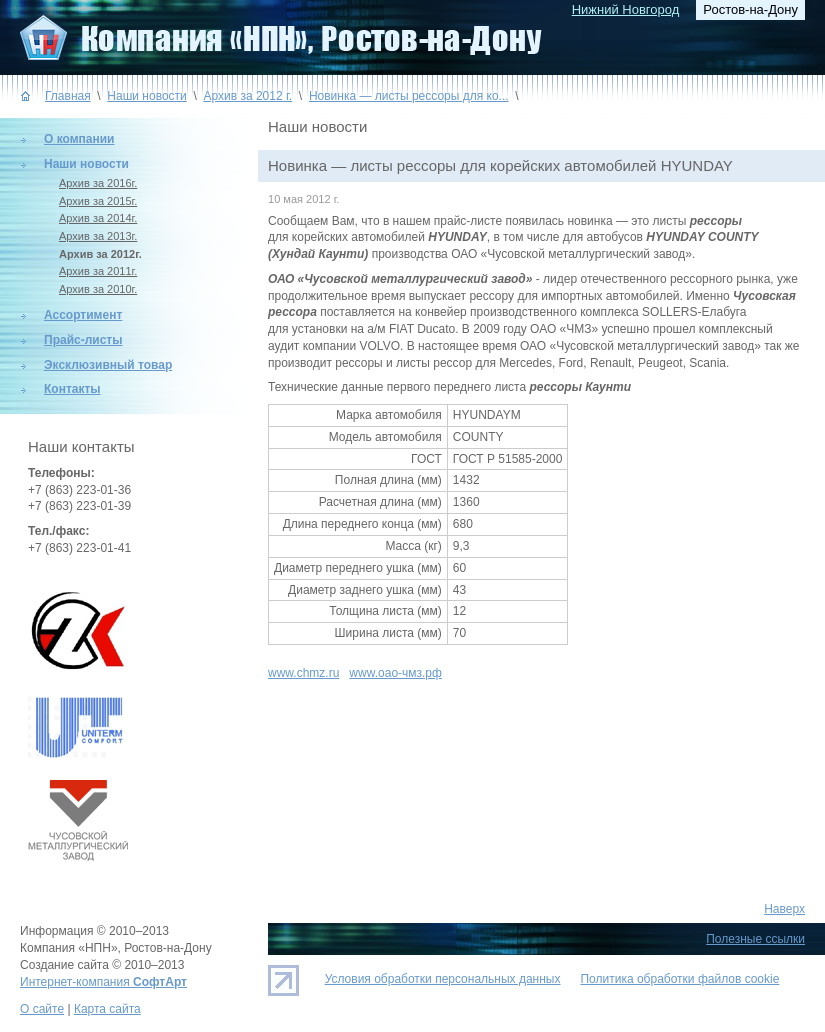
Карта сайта (107, 1009)
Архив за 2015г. (98, 201)
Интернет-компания (103, 982)
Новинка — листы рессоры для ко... (409, 96)
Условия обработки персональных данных (443, 979)
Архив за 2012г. (100, 254)
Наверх (784, 909)
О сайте (42, 1009)
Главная (68, 96)
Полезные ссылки (755, 939)
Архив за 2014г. (98, 218)
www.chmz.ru (303, 673)
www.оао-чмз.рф (395, 673)
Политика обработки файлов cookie (679, 979)
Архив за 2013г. (98, 236)
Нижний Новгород (626, 9)
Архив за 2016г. (98, 183)
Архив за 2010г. (98, 289)
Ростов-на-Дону (750, 9)
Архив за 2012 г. (247, 96)
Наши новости (146, 96)
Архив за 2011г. (98, 271)
